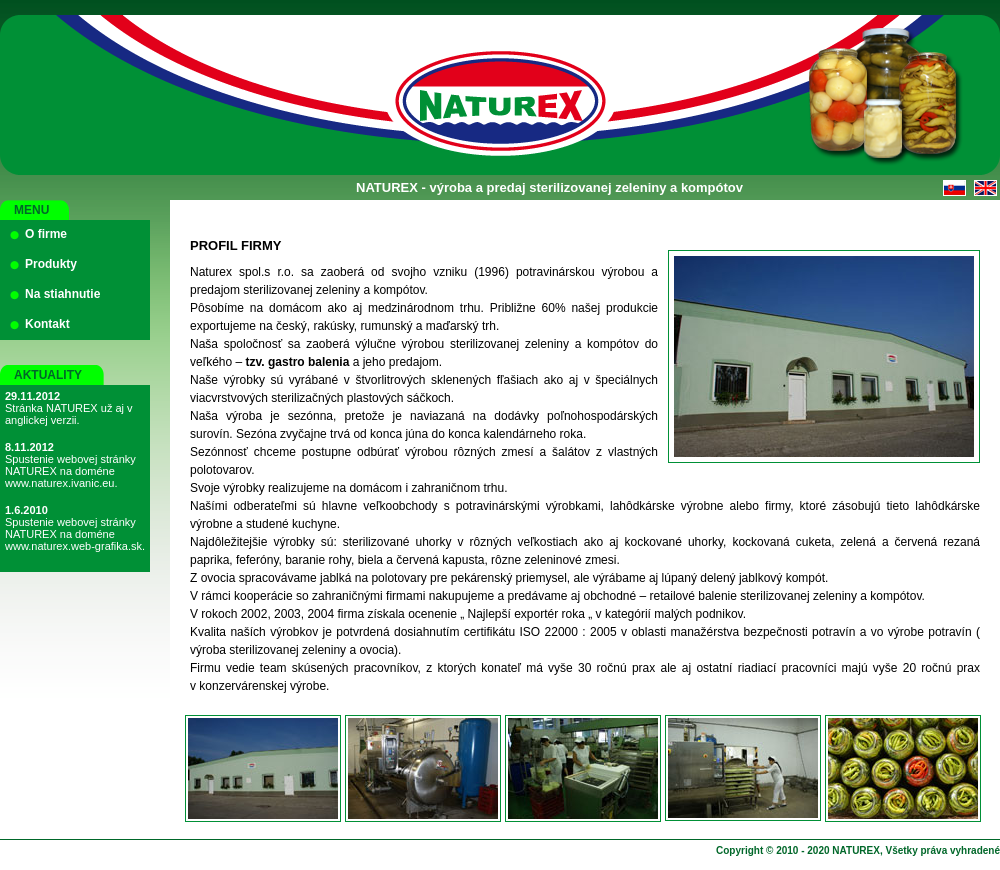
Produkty (51, 264)
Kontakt (47, 324)
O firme (46, 234)
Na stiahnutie (62, 294)
